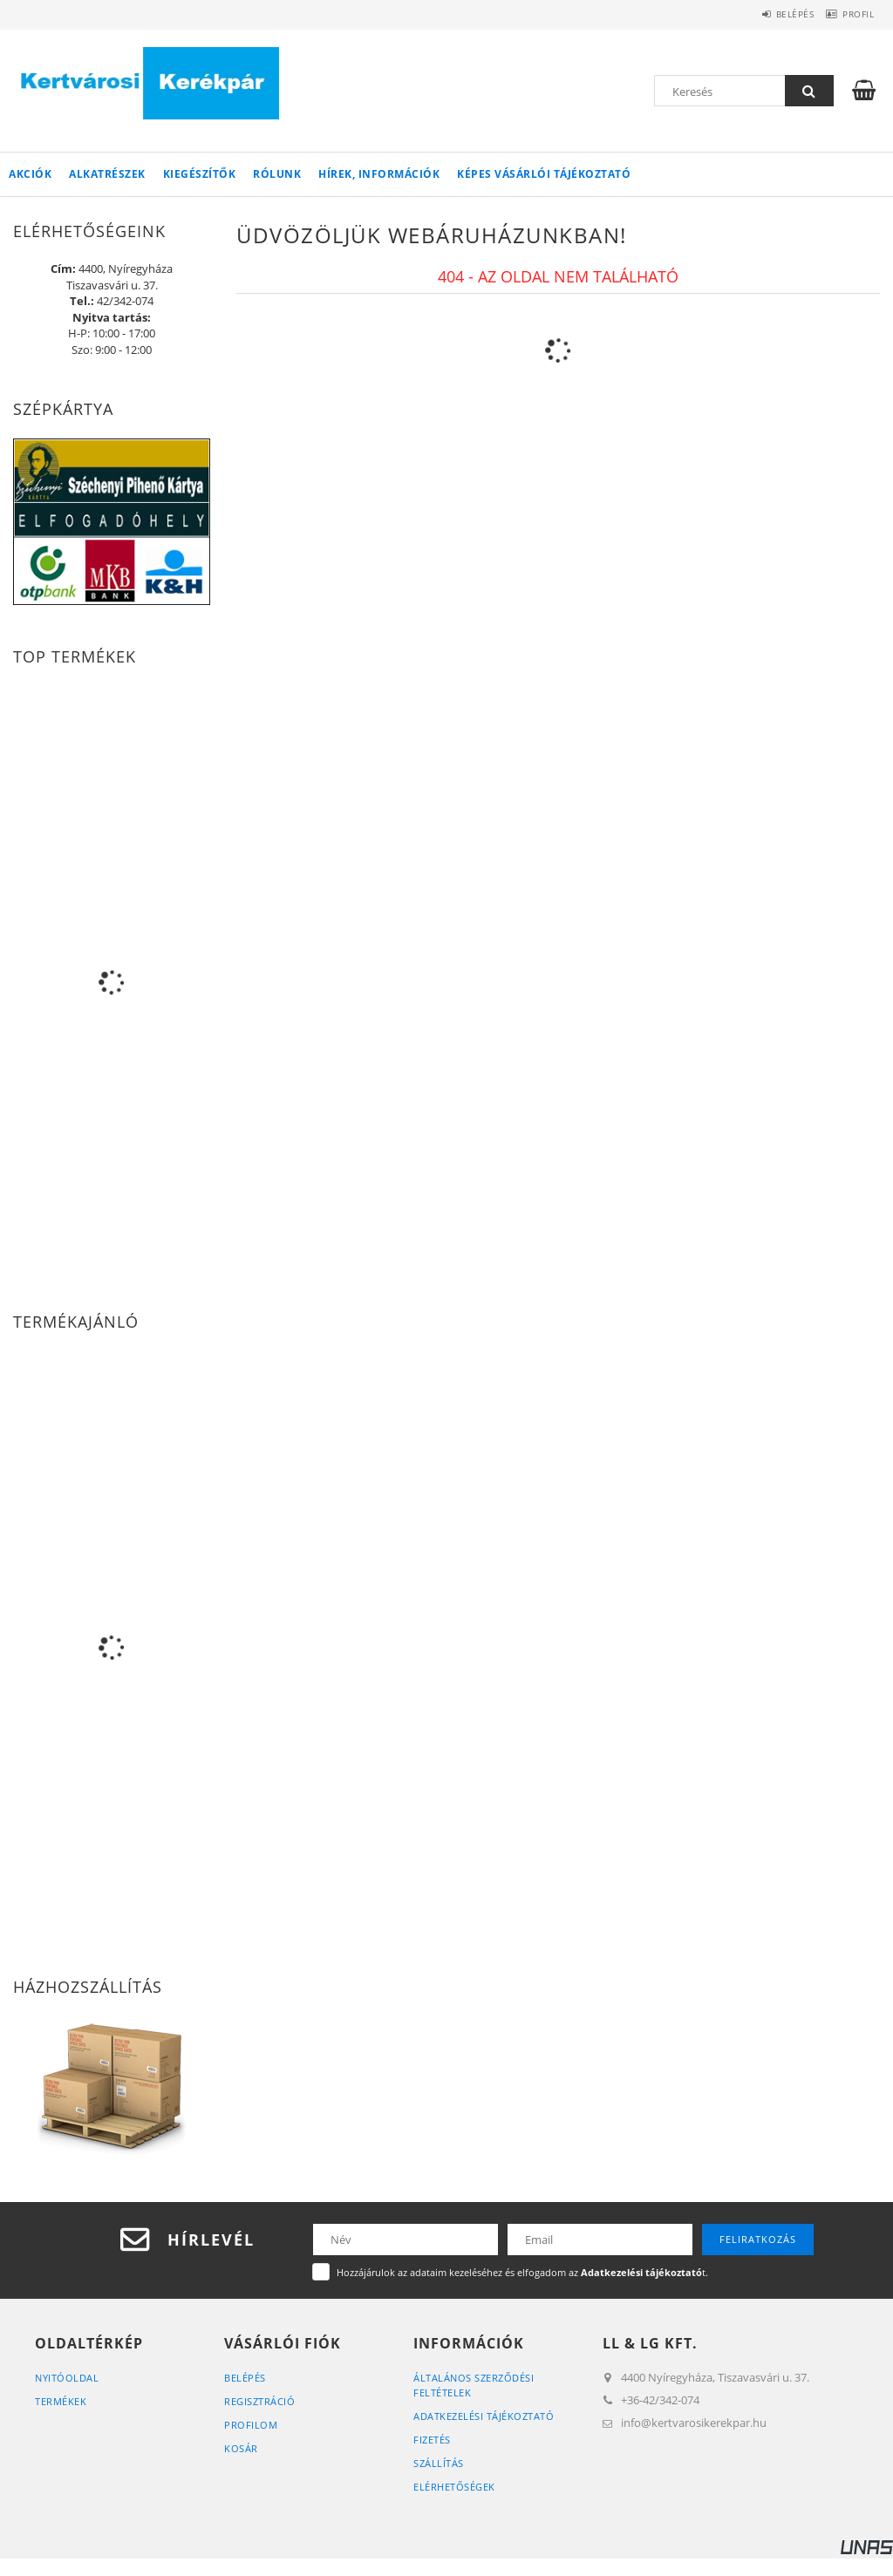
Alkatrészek (107, 174)
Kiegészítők (199, 174)
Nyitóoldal (67, 2377)
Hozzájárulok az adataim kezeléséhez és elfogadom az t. (522, 2272)
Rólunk (277, 174)
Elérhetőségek (454, 2486)
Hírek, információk (379, 174)
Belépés (773, 14)
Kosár (241, 2448)
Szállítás (438, 2463)
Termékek (60, 2401)
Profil (851, 14)
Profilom (250, 2424)
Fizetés (432, 2439)
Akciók (30, 174)
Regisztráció (259, 2401)
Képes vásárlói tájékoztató (544, 174)
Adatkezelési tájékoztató (483, 2416)
